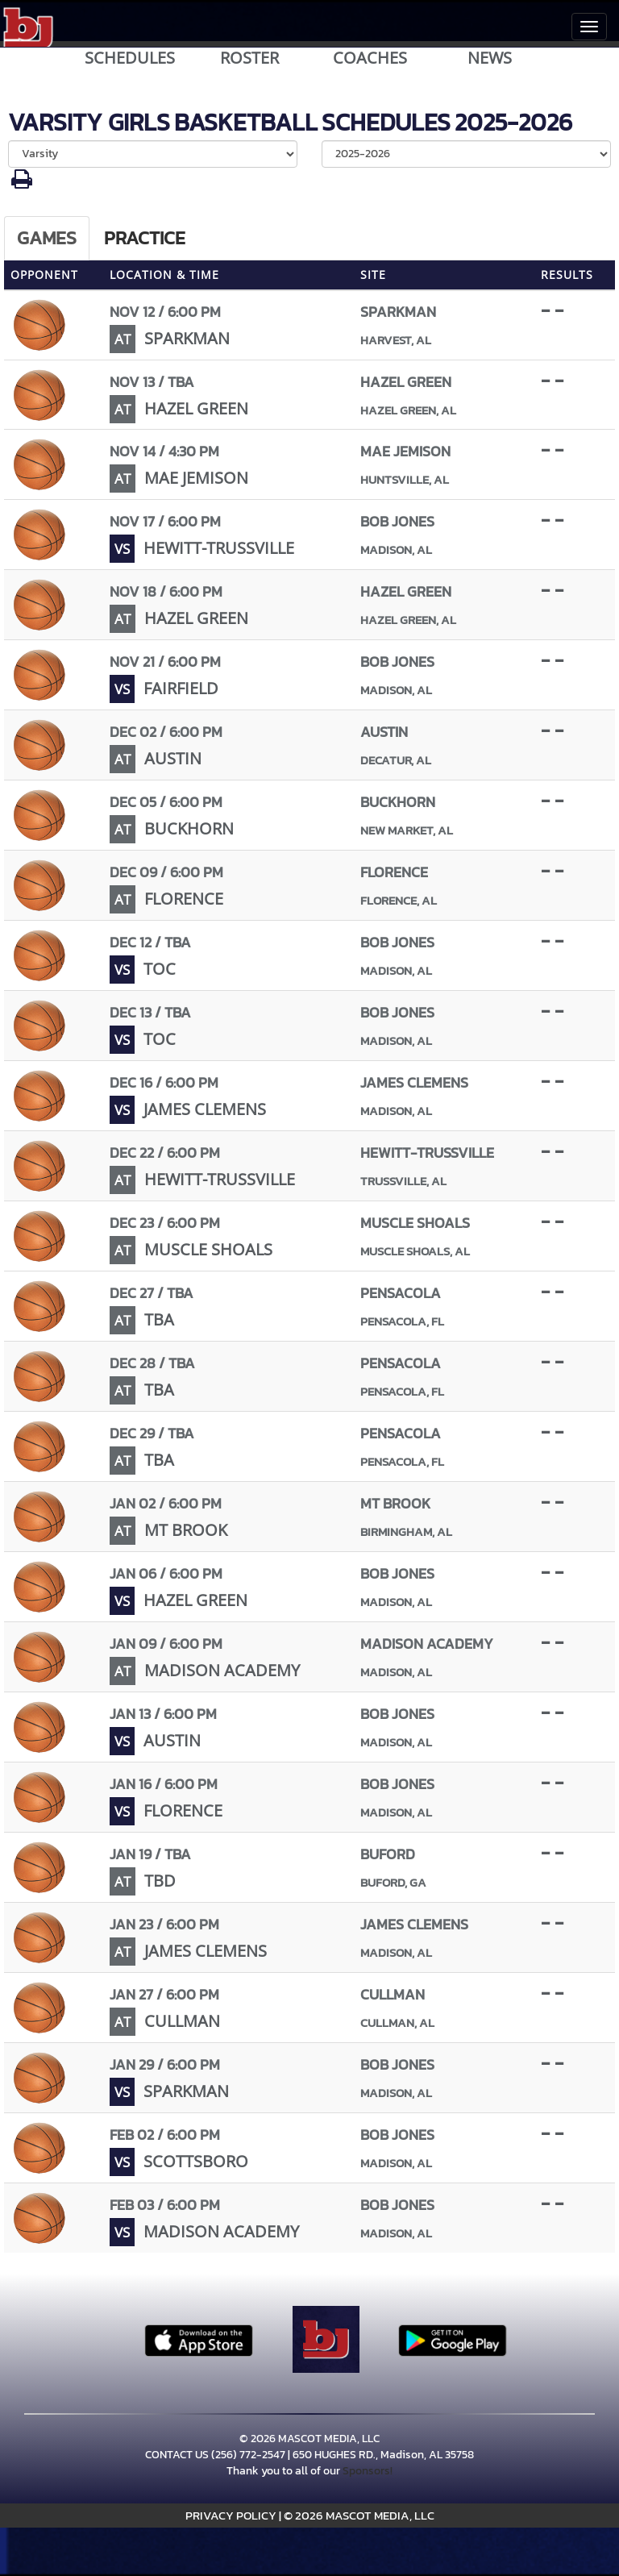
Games (47, 238)
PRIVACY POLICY (230, 2515)
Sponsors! (368, 2470)
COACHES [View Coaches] (370, 58)
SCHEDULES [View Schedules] (130, 58)
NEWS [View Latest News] (489, 58)
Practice (144, 238)
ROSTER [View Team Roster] (249, 58)
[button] (21, 183)
